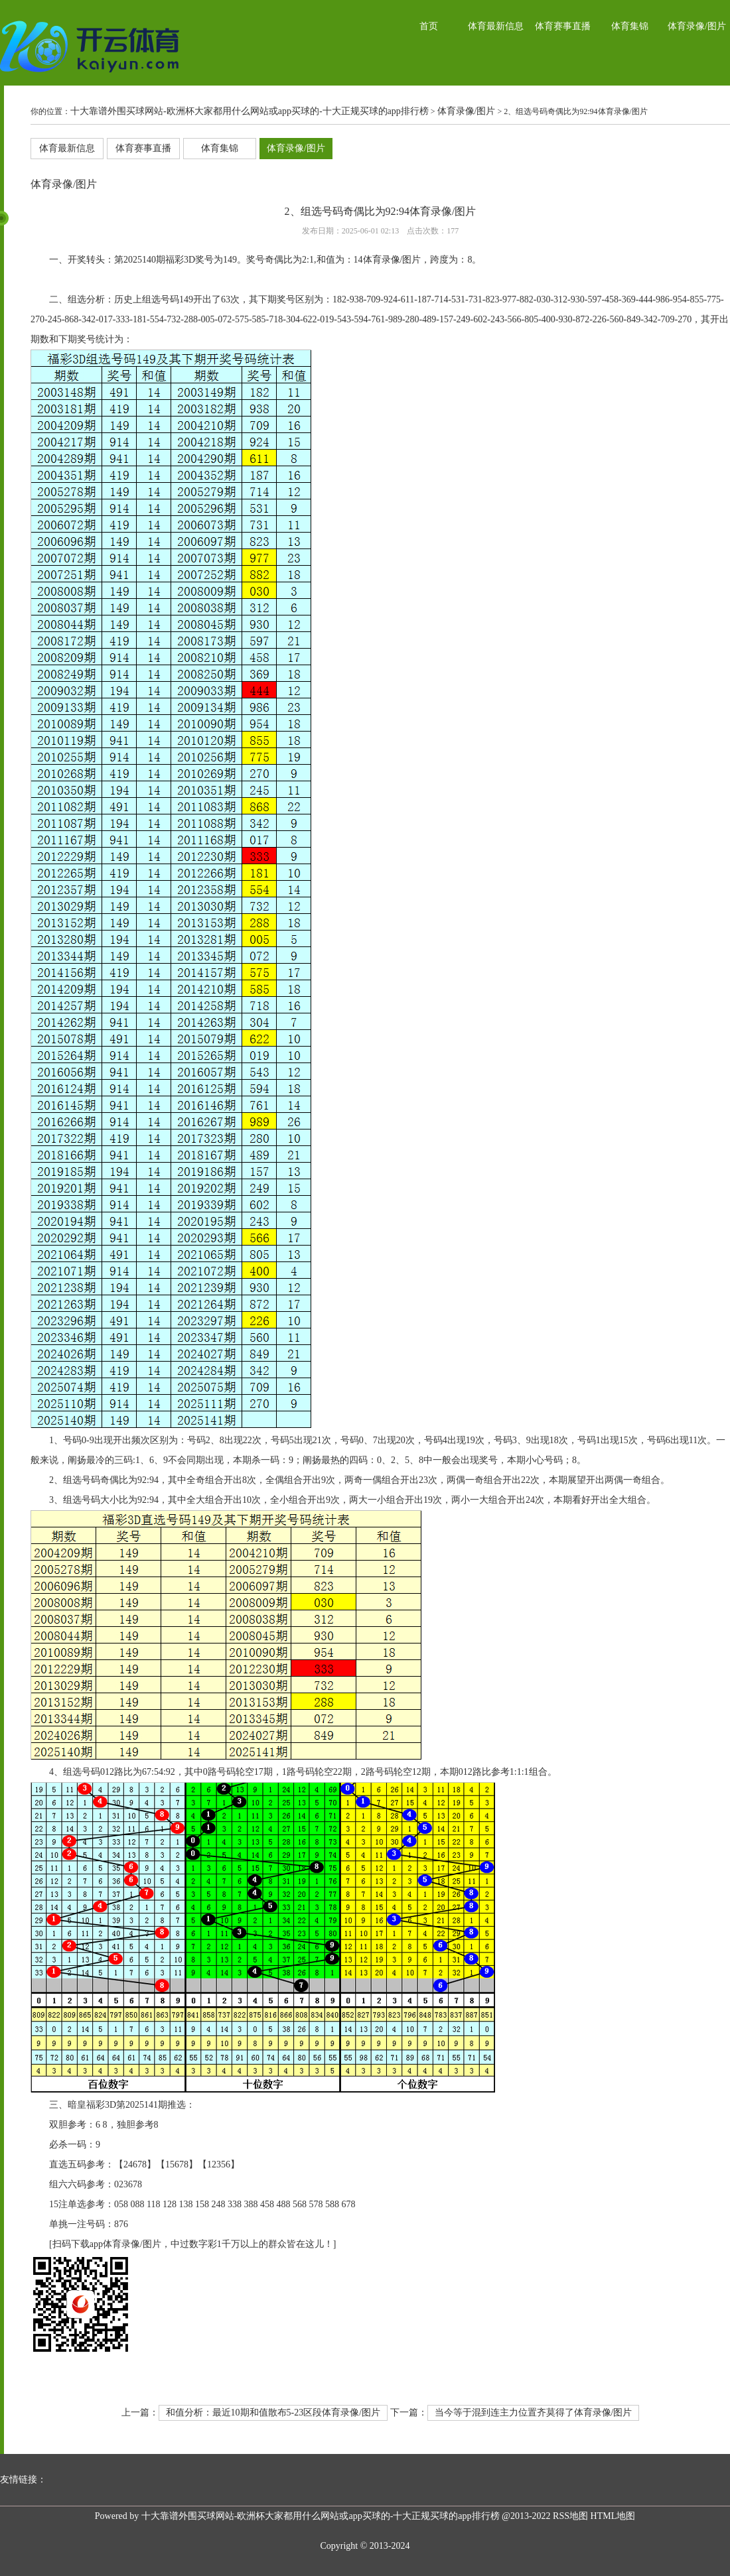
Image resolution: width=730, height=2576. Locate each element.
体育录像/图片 (697, 26)
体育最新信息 (496, 26)
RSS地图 (570, 2516)
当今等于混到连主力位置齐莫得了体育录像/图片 (533, 2412)
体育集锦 (629, 26)
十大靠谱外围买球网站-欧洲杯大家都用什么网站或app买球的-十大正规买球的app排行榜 (249, 111)
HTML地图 (613, 2516)
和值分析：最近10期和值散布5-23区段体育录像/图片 (273, 2412)
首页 (428, 26)
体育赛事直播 (563, 26)
